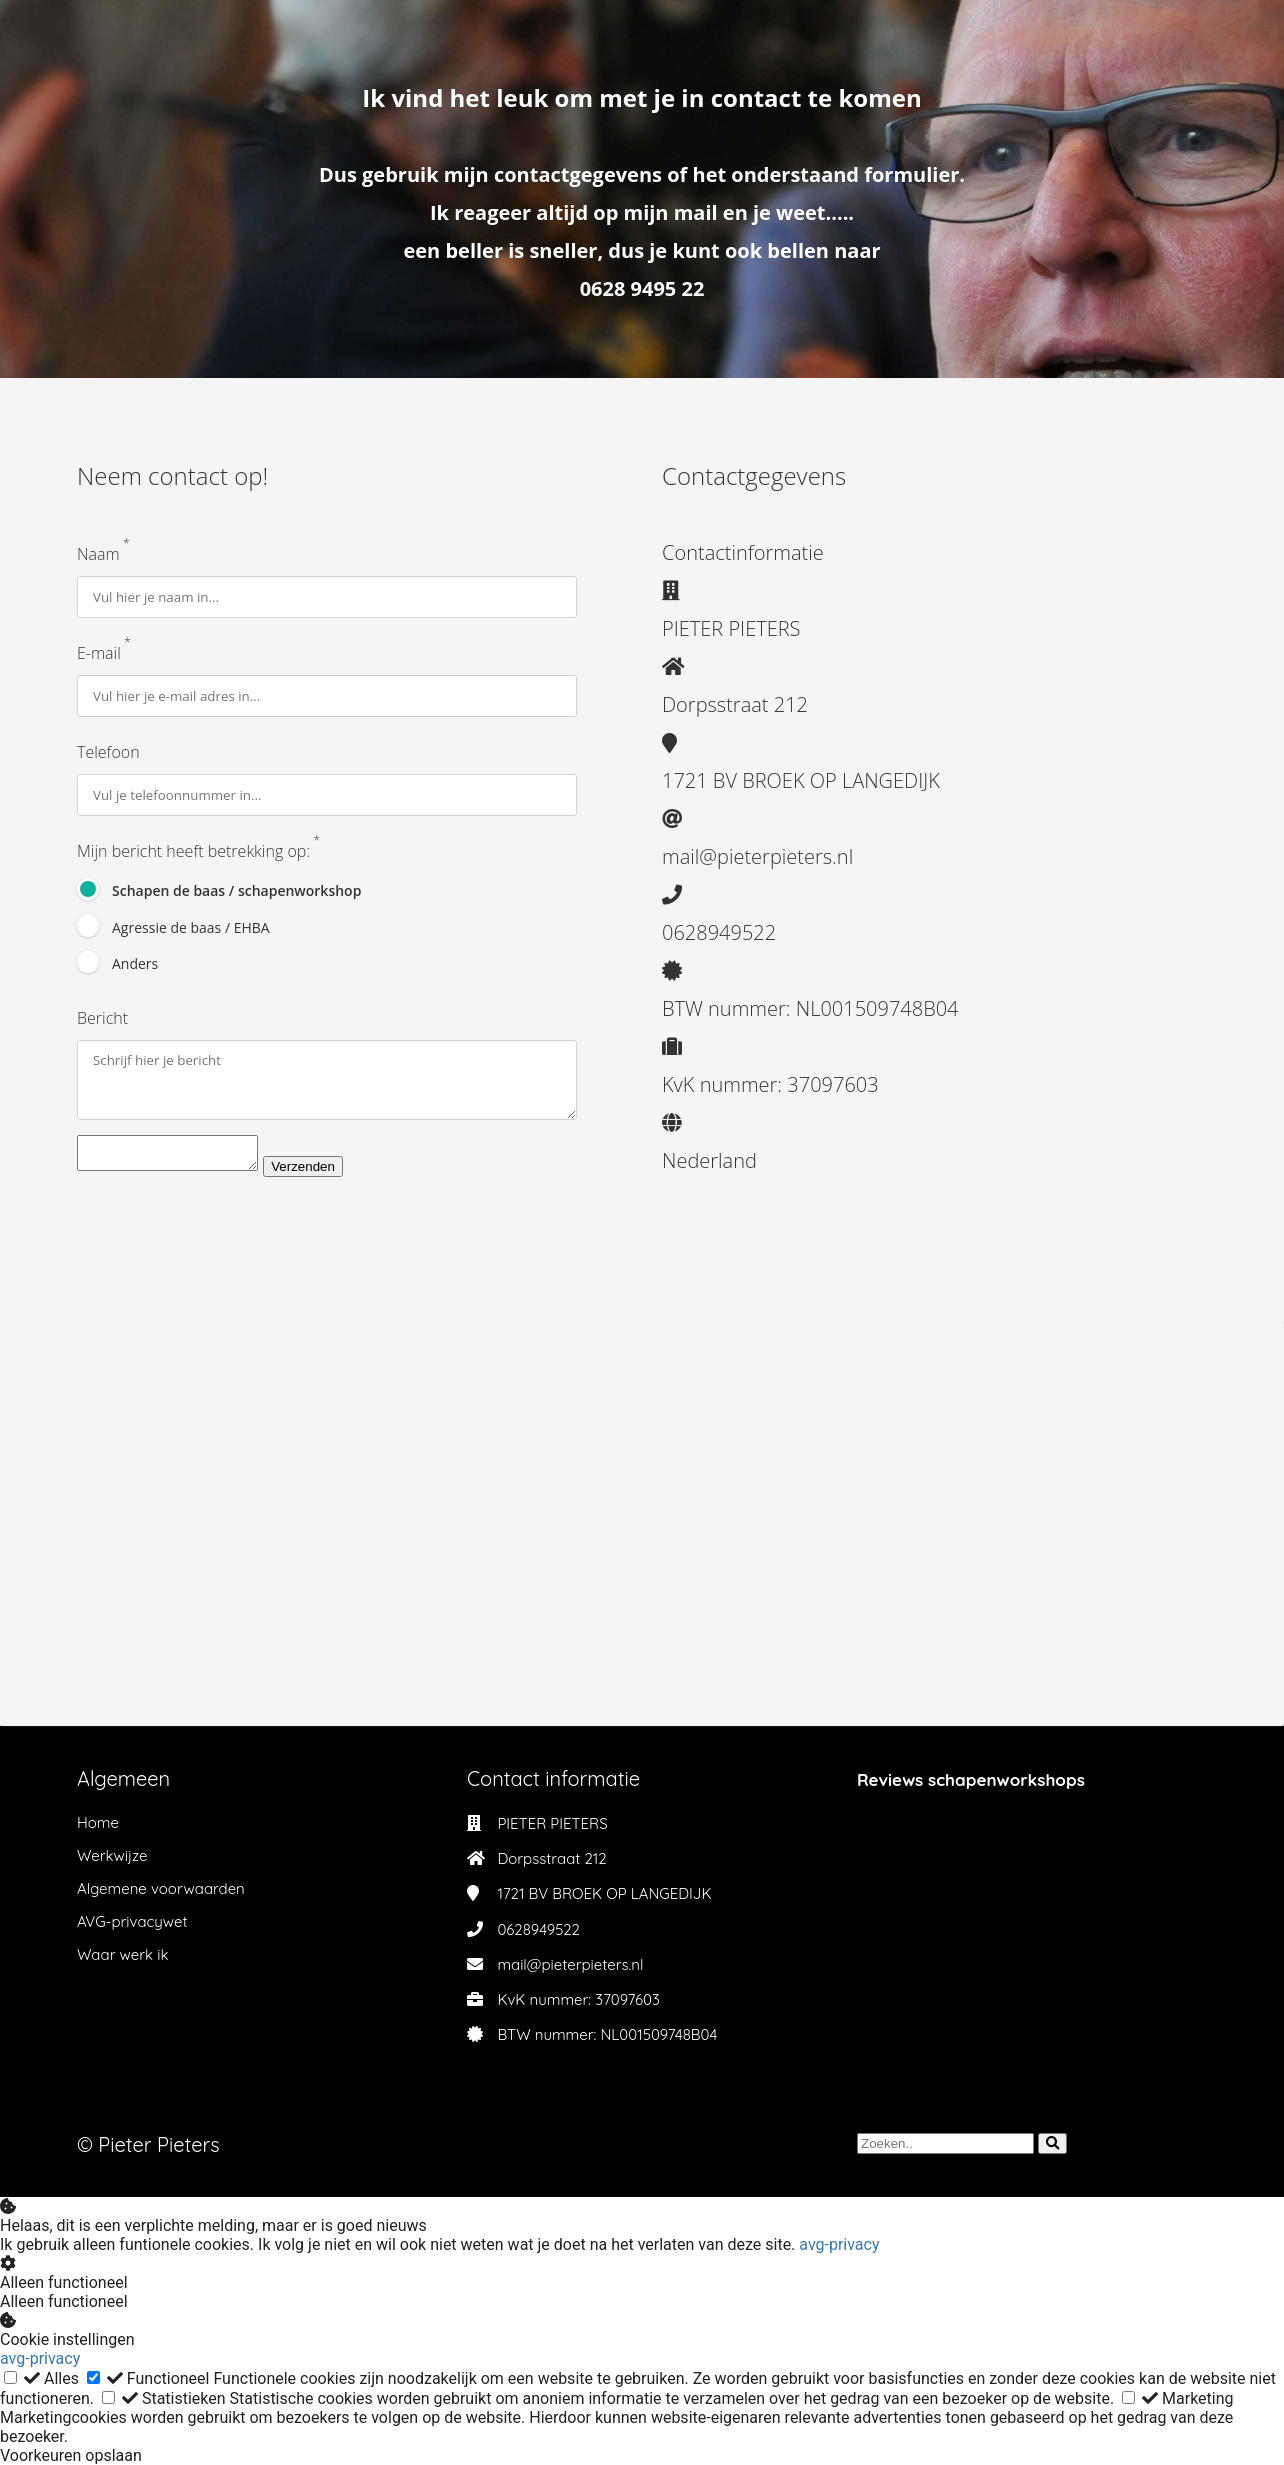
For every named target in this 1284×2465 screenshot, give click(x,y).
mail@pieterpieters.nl (570, 1964)
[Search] (1052, 2143)
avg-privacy (839, 2244)
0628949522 (538, 1929)
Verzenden (323, 1177)
